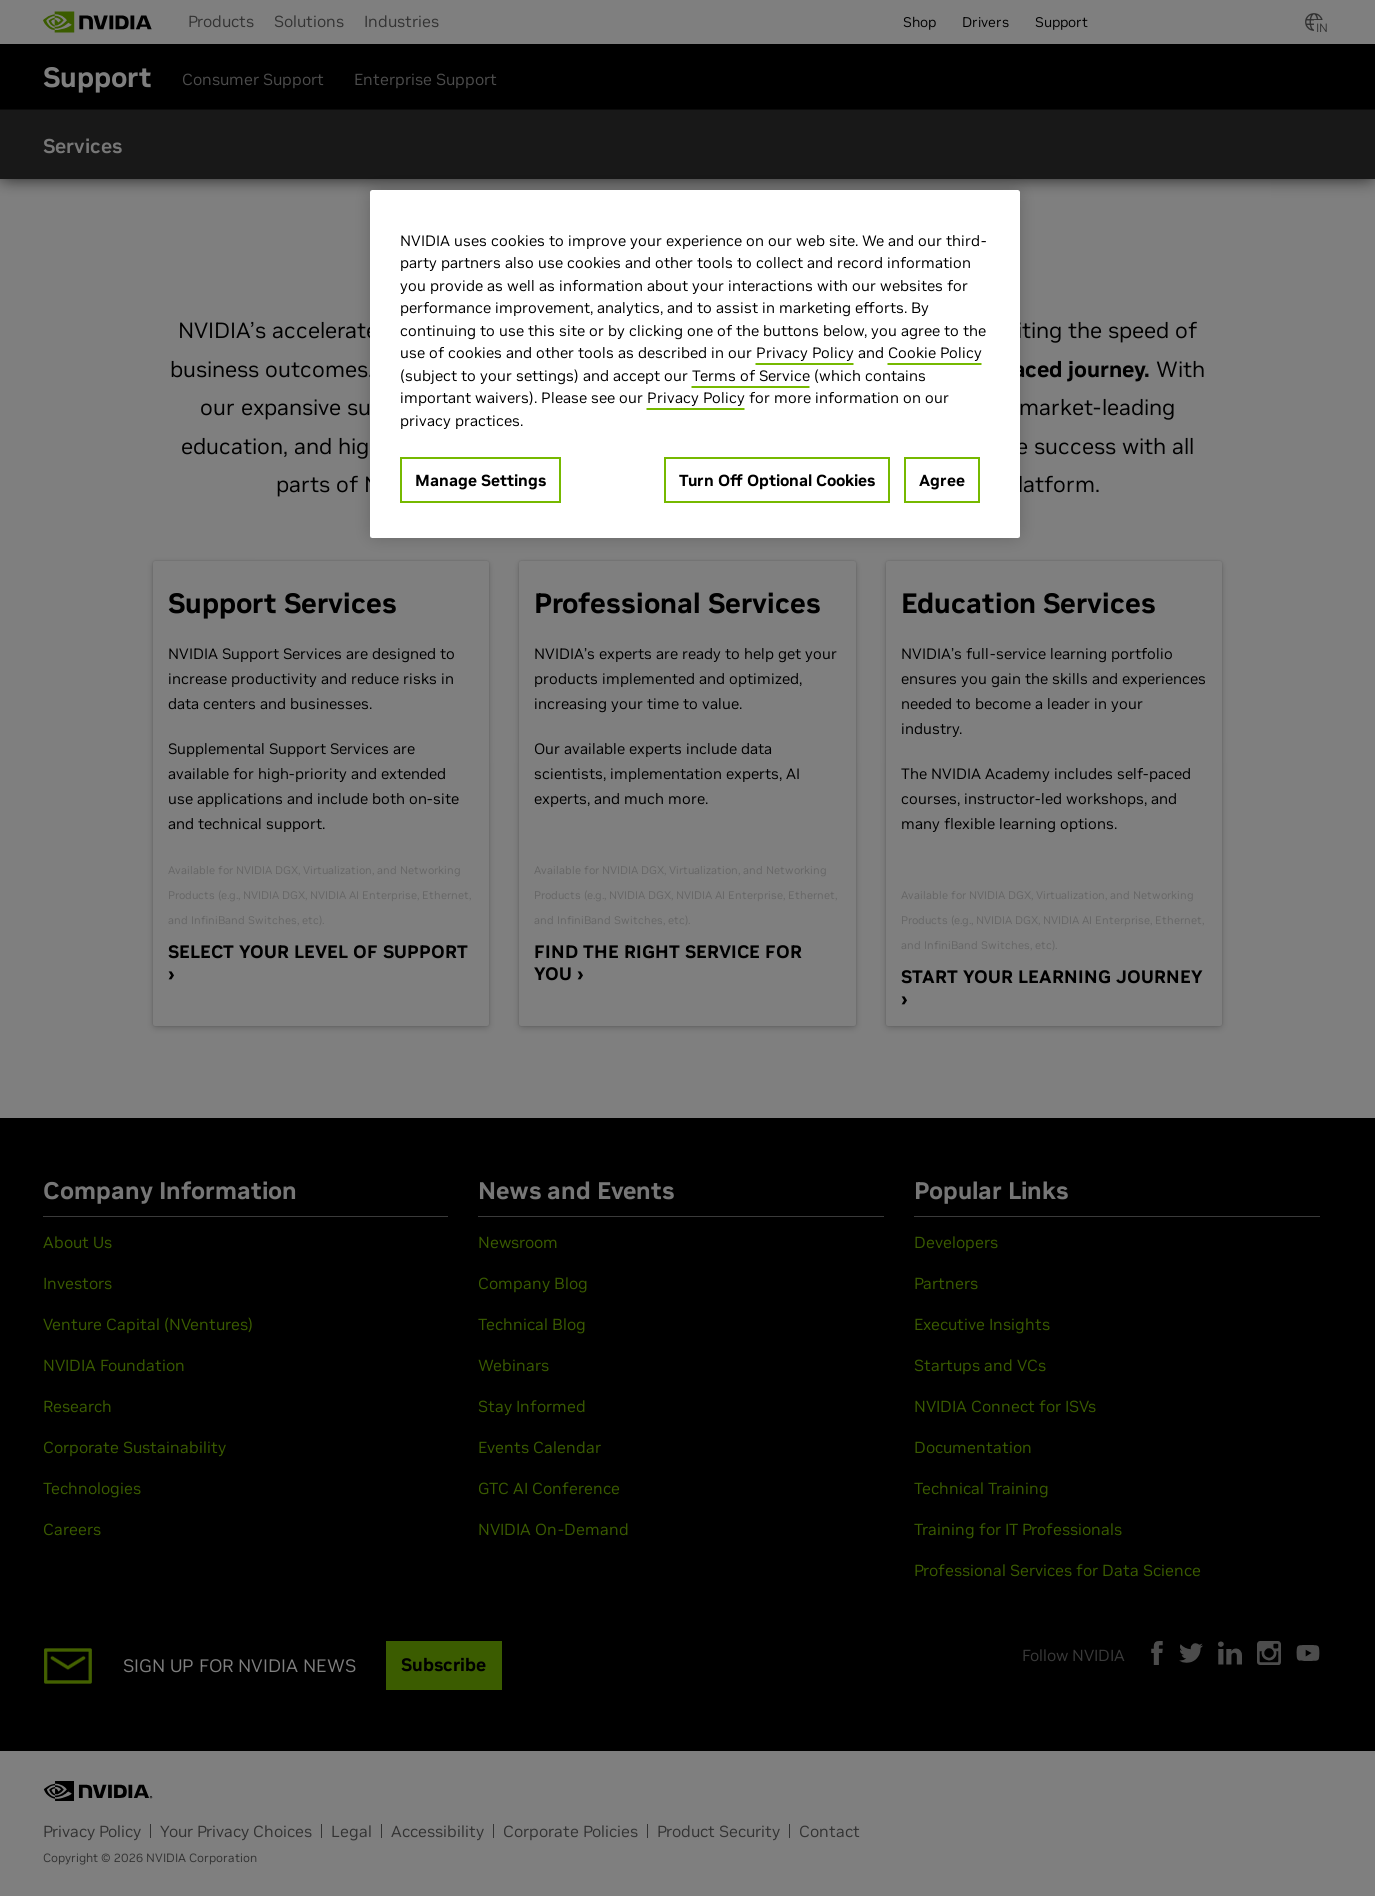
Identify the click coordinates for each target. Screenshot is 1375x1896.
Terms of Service (751, 375)
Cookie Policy (935, 352)
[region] (695, 364)
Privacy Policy (805, 352)
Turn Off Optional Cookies (777, 480)
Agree (942, 480)
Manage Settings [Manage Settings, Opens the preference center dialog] (480, 480)
